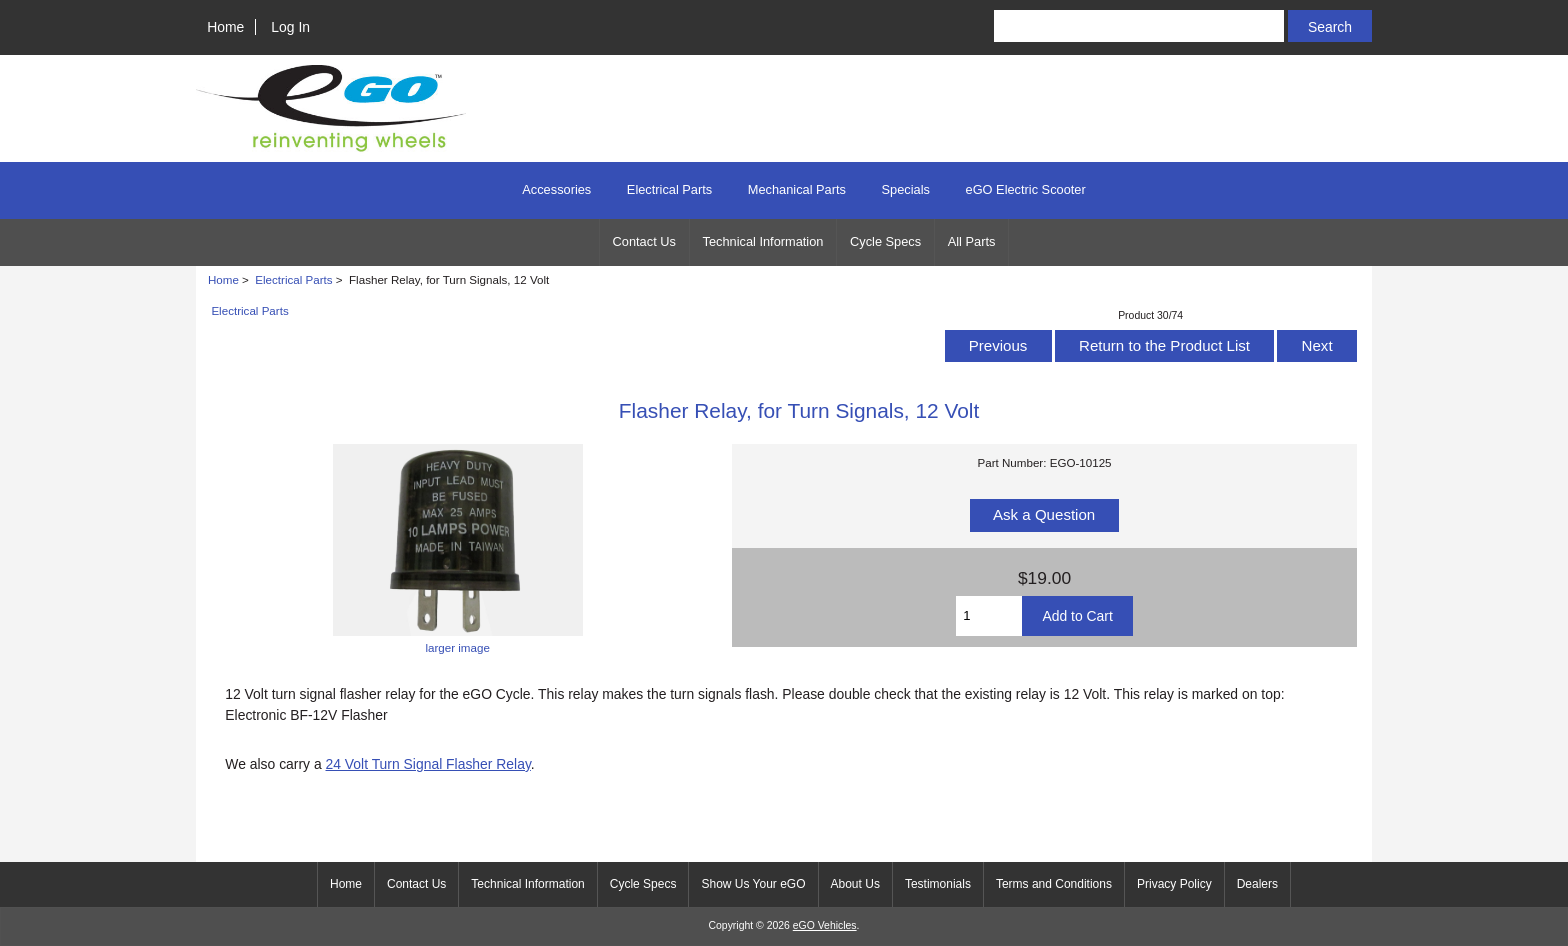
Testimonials (938, 884)
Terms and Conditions (1054, 884)
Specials (906, 189)
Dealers (1257, 884)
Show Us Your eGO (753, 884)
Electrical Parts (293, 279)
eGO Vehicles (825, 925)
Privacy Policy (1174, 884)
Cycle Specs (885, 241)
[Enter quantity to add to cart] (989, 616)
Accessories (556, 189)
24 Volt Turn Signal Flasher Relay (428, 764)
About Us (855, 884)
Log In (290, 27)
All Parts (972, 241)
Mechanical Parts (797, 189)
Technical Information (763, 241)
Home (225, 27)
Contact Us (644, 241)
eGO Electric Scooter (1026, 189)
